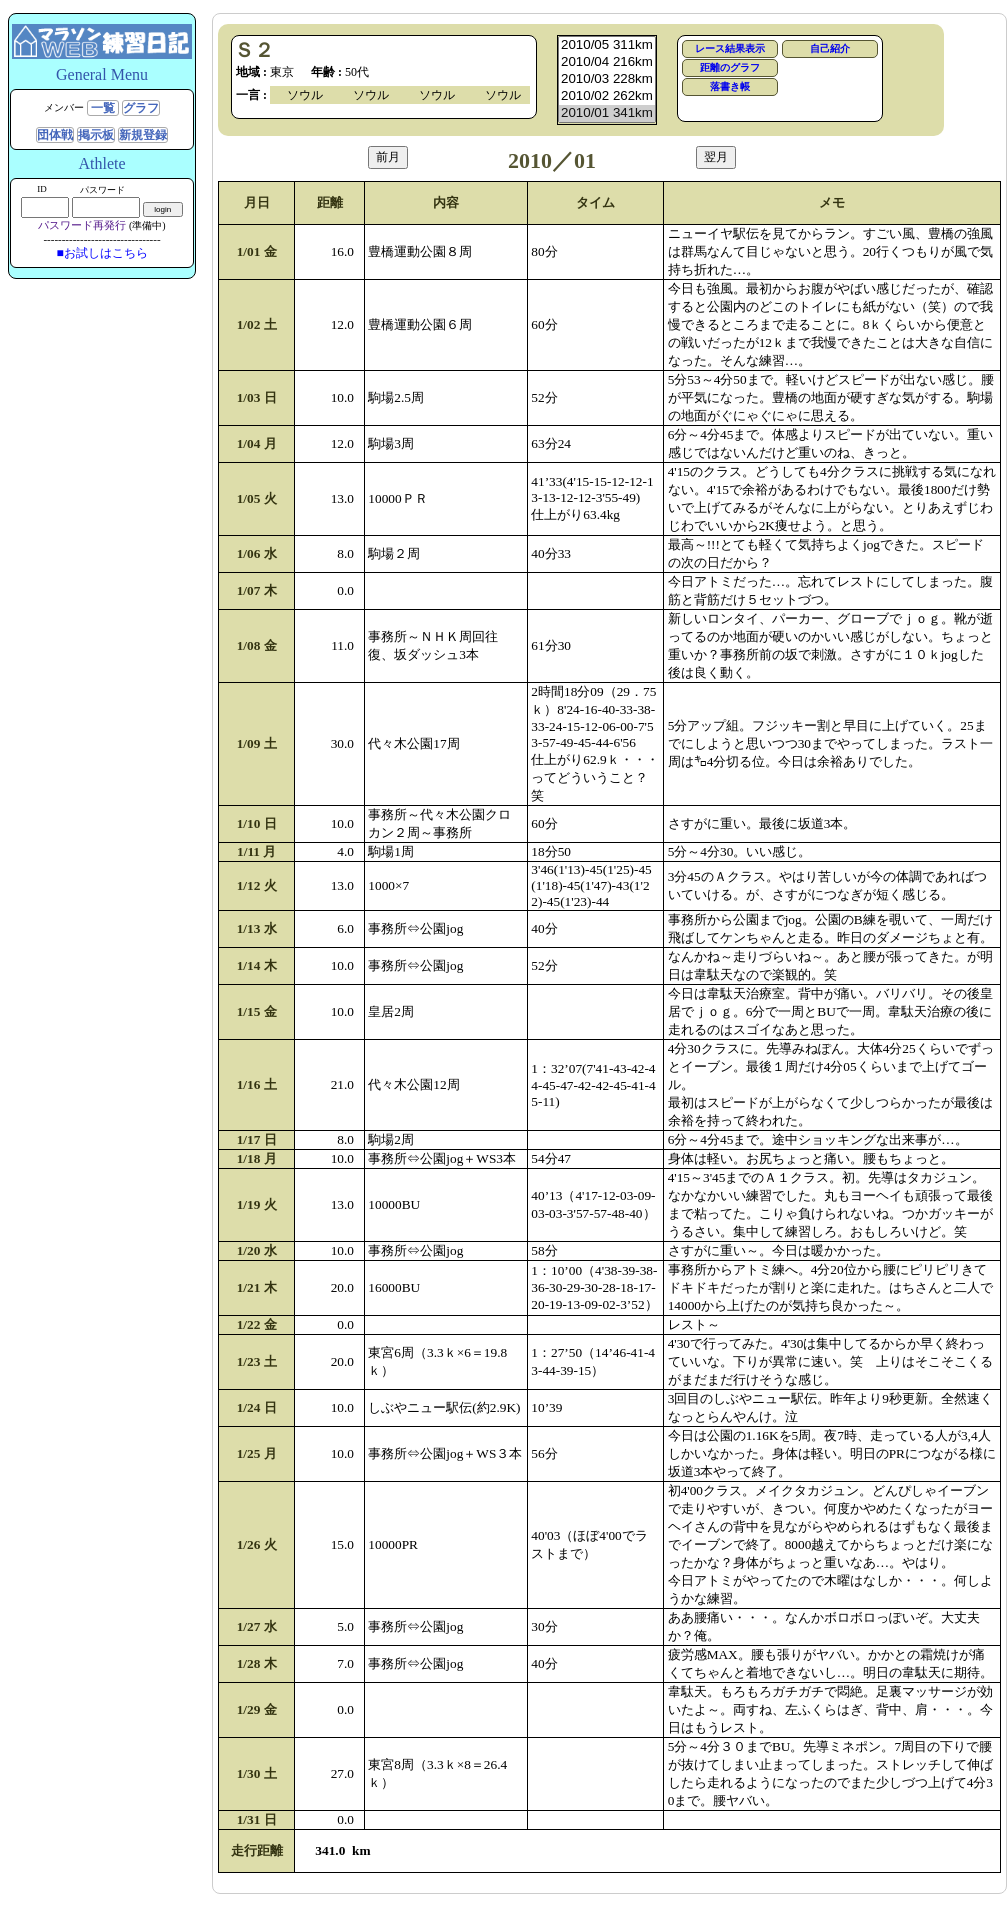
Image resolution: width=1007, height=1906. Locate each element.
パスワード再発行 (82, 225)
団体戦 (55, 135)
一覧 (103, 108)
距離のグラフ (730, 67)
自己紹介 (830, 48)
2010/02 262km (607, 96)
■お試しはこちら (101, 253)
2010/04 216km (607, 62)
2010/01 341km (607, 113)
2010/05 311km (607, 45)
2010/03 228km (607, 79)
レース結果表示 (730, 48)
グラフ (141, 108)
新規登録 (143, 135)
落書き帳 (730, 86)
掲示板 (96, 135)
